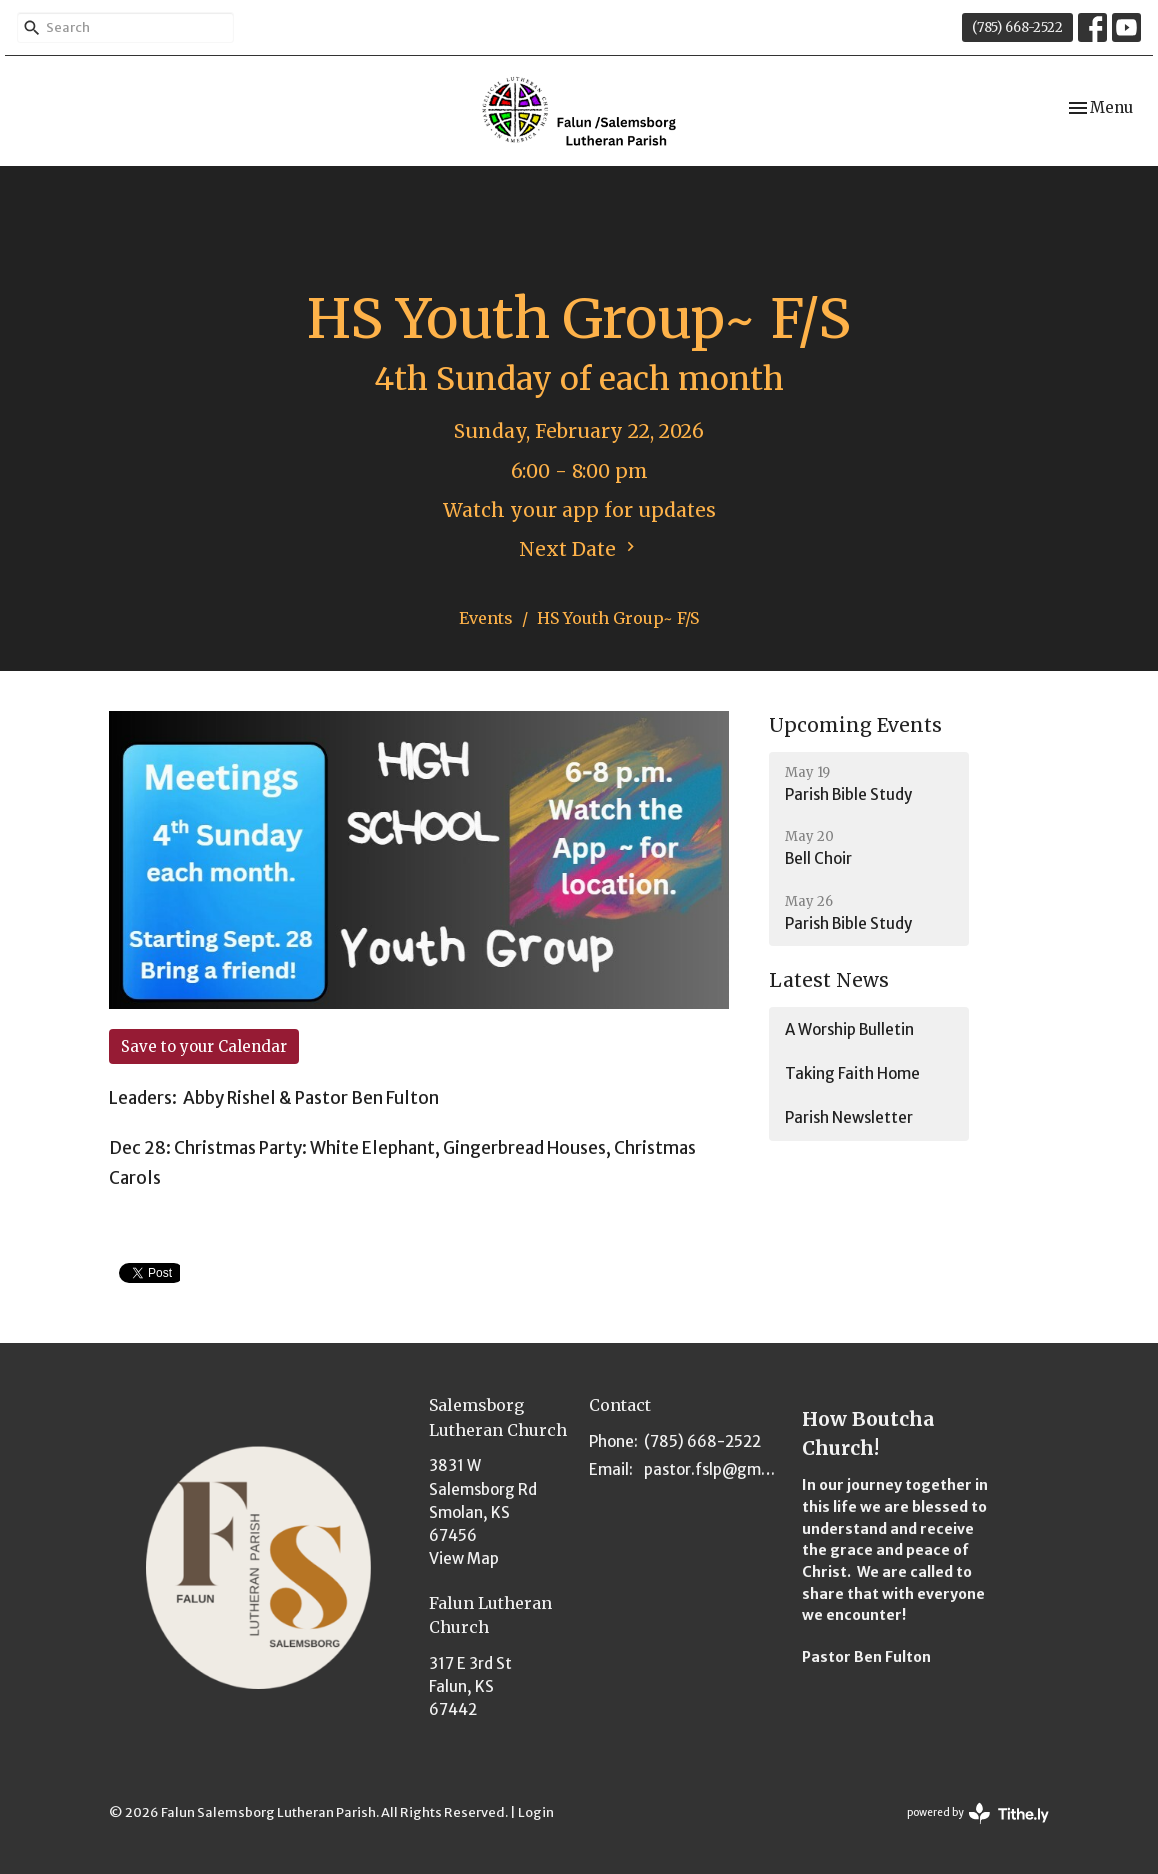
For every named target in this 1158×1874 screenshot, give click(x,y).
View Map (464, 1558)
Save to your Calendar (204, 1046)
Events (486, 618)
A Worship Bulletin (849, 1029)
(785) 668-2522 (1017, 27)
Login (536, 1812)
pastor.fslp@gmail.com (713, 1469)
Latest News (829, 980)
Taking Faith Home (852, 1073)
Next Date (579, 549)
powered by (978, 1813)
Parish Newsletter (849, 1117)
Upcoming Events (855, 725)
